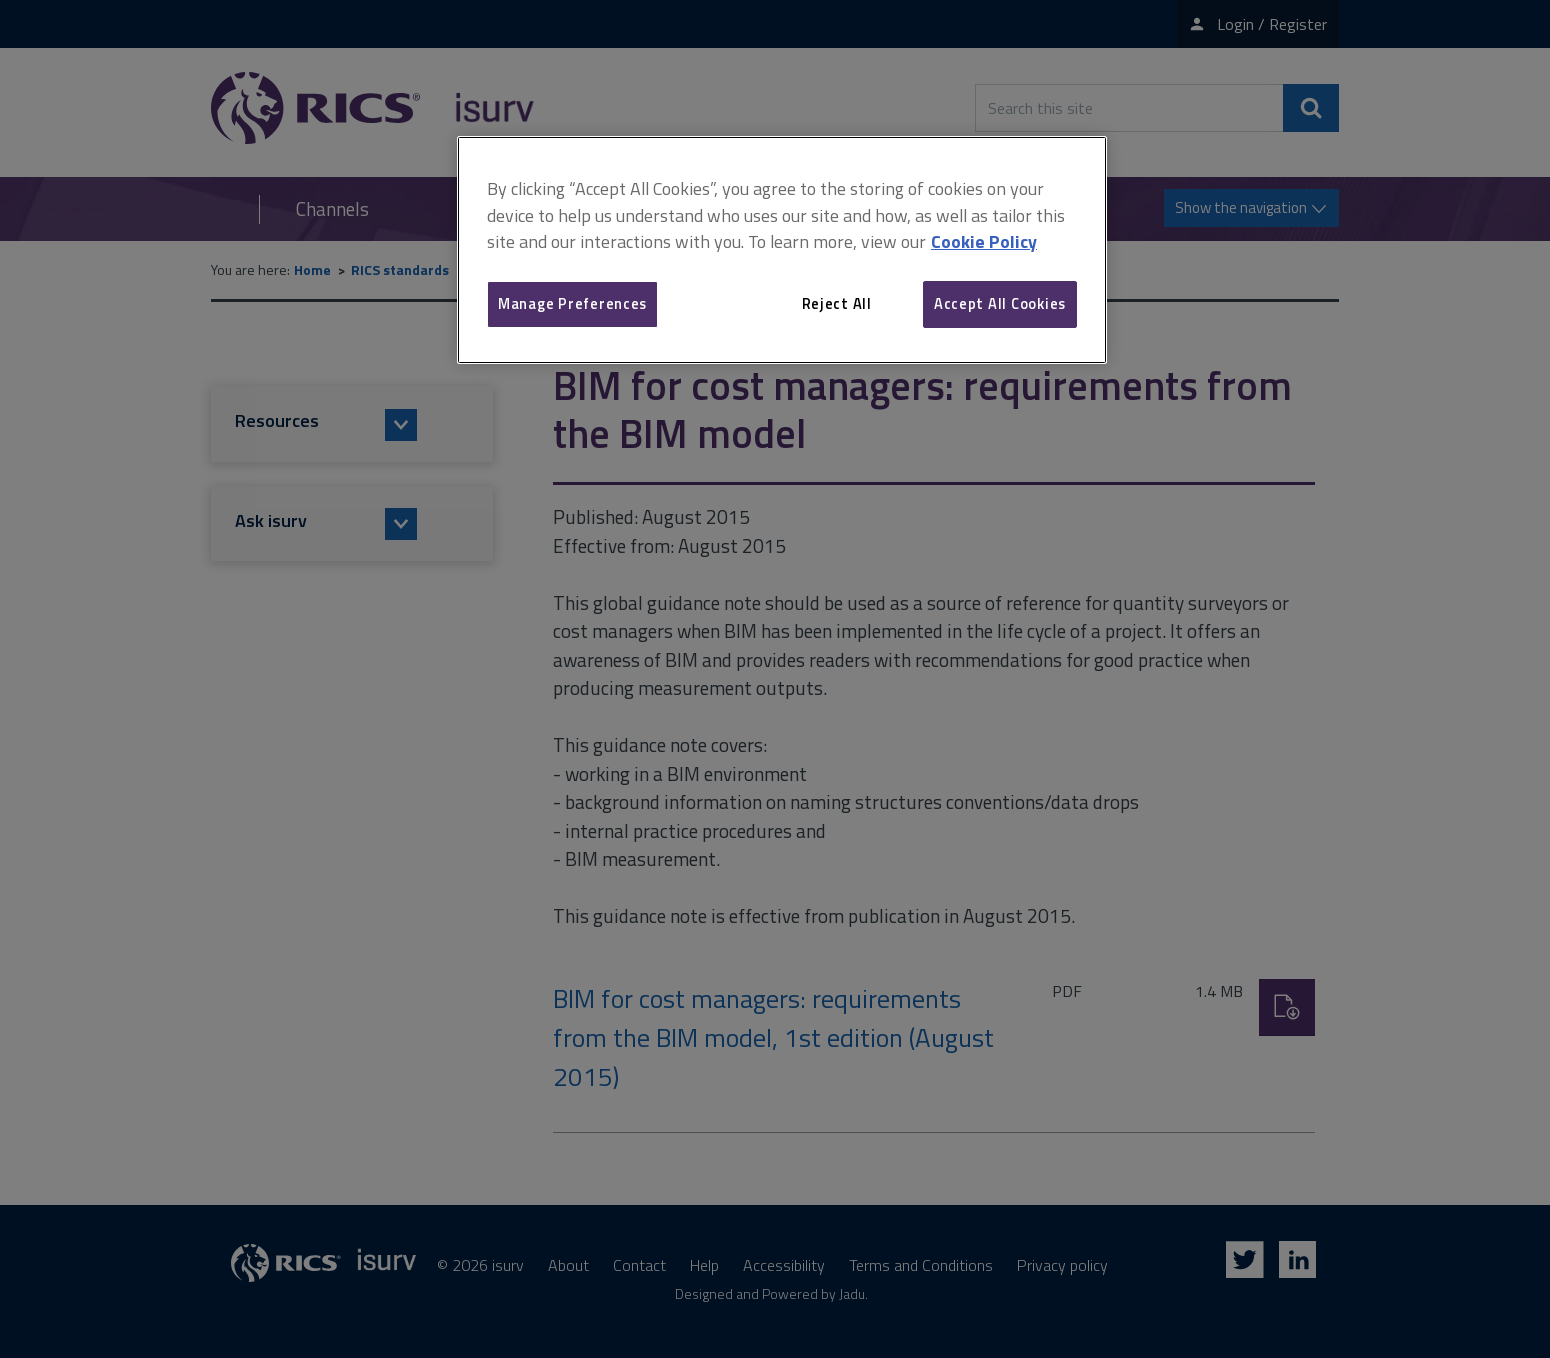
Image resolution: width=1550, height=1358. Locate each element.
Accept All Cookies (1000, 303)
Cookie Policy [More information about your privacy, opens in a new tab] (984, 241)
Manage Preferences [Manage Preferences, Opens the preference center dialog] (572, 303)
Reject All (837, 303)
